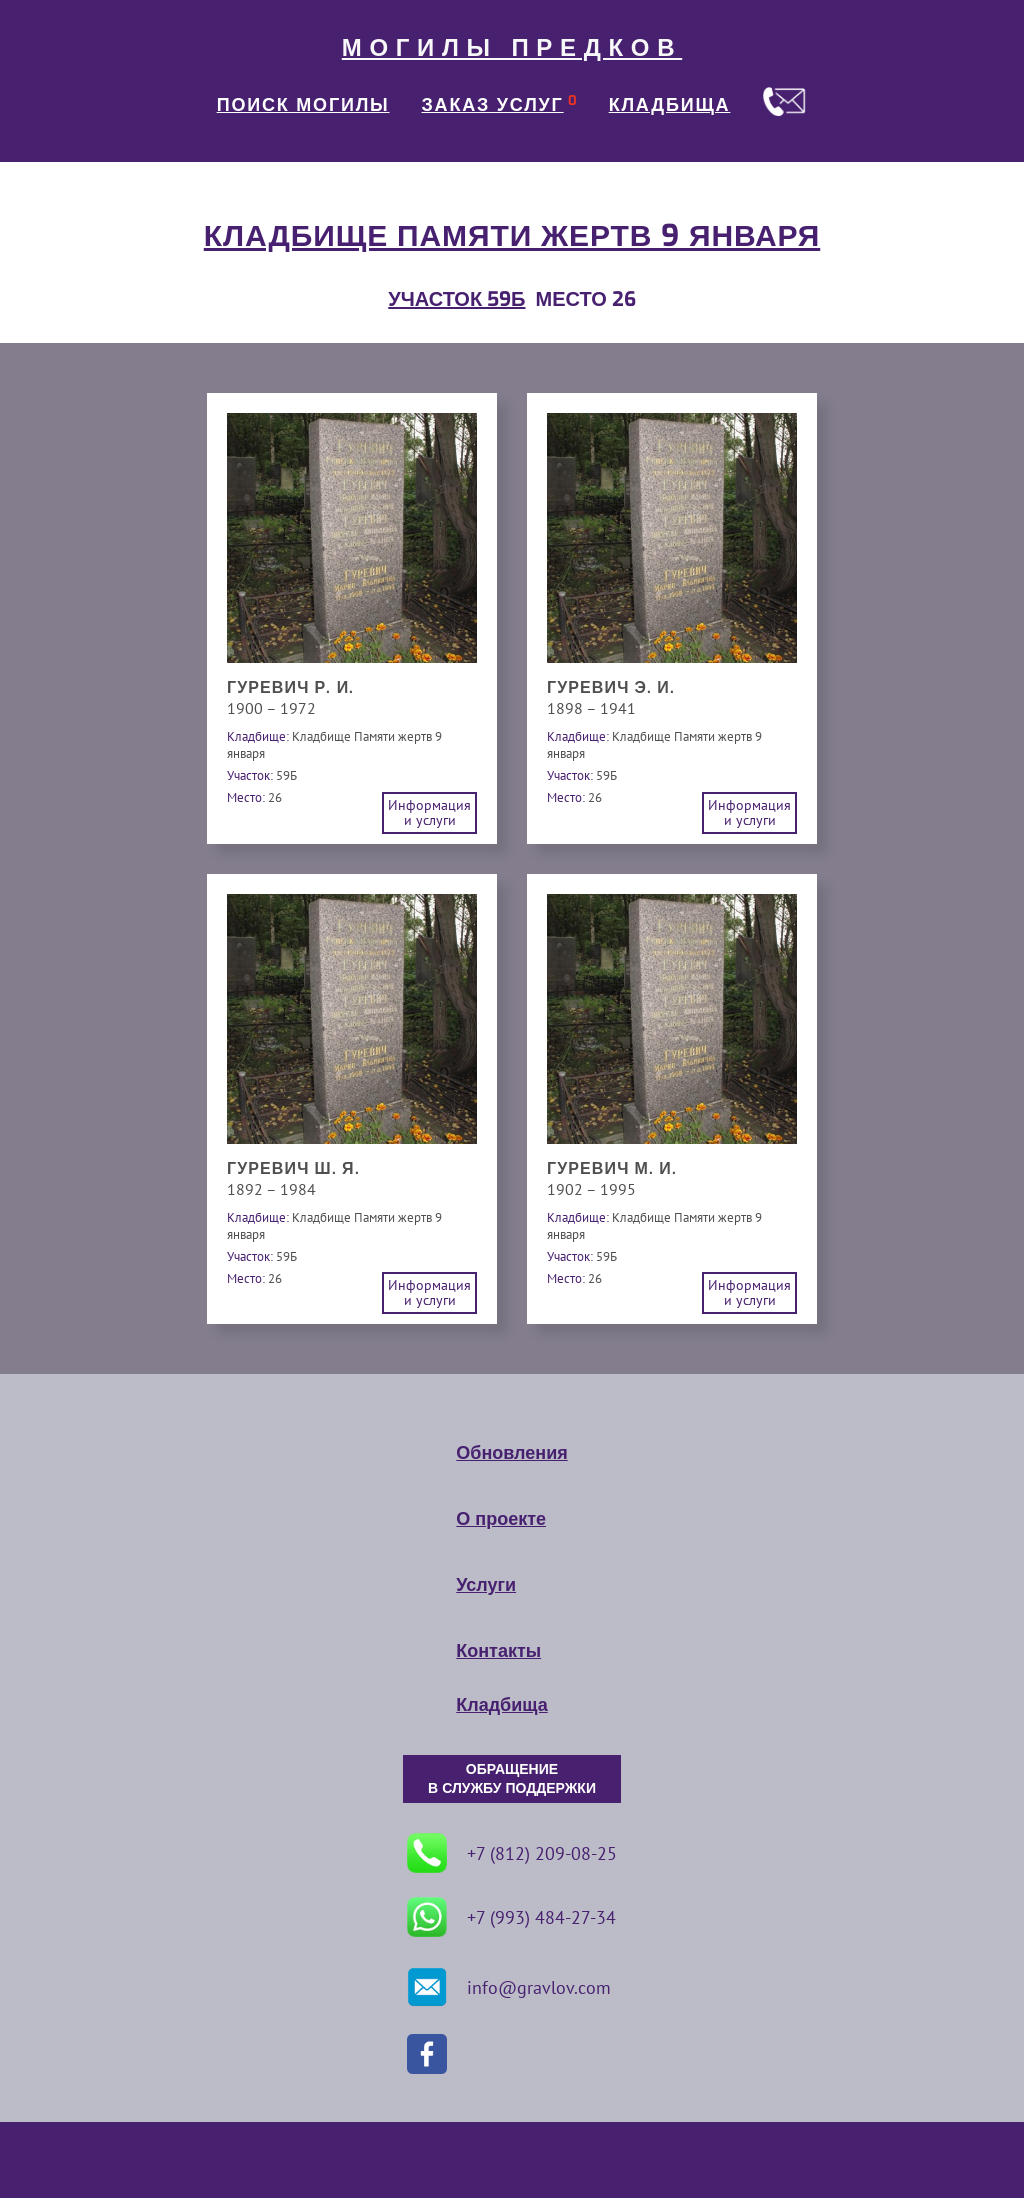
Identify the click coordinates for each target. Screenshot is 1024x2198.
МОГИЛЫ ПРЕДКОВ (512, 48)
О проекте (501, 1519)
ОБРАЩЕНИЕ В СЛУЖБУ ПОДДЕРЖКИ (512, 1779)
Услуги (486, 1585)
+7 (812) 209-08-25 (512, 1853)
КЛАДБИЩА (670, 105)
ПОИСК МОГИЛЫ (303, 105)
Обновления (511, 1453)
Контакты (498, 1651)
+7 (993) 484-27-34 (511, 1917)
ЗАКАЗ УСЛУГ (493, 105)
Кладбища (501, 1705)
